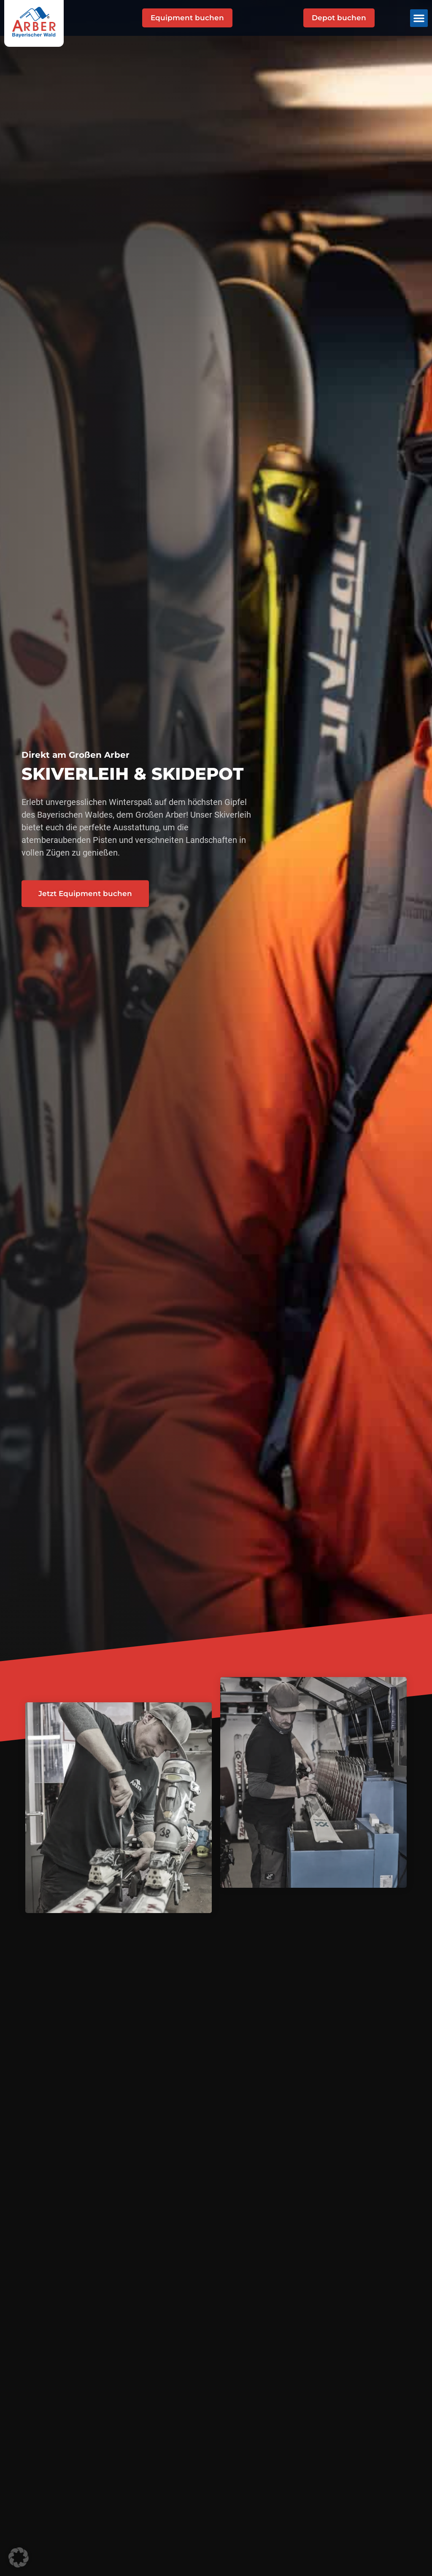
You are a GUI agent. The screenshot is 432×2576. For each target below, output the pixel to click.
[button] (419, 18)
